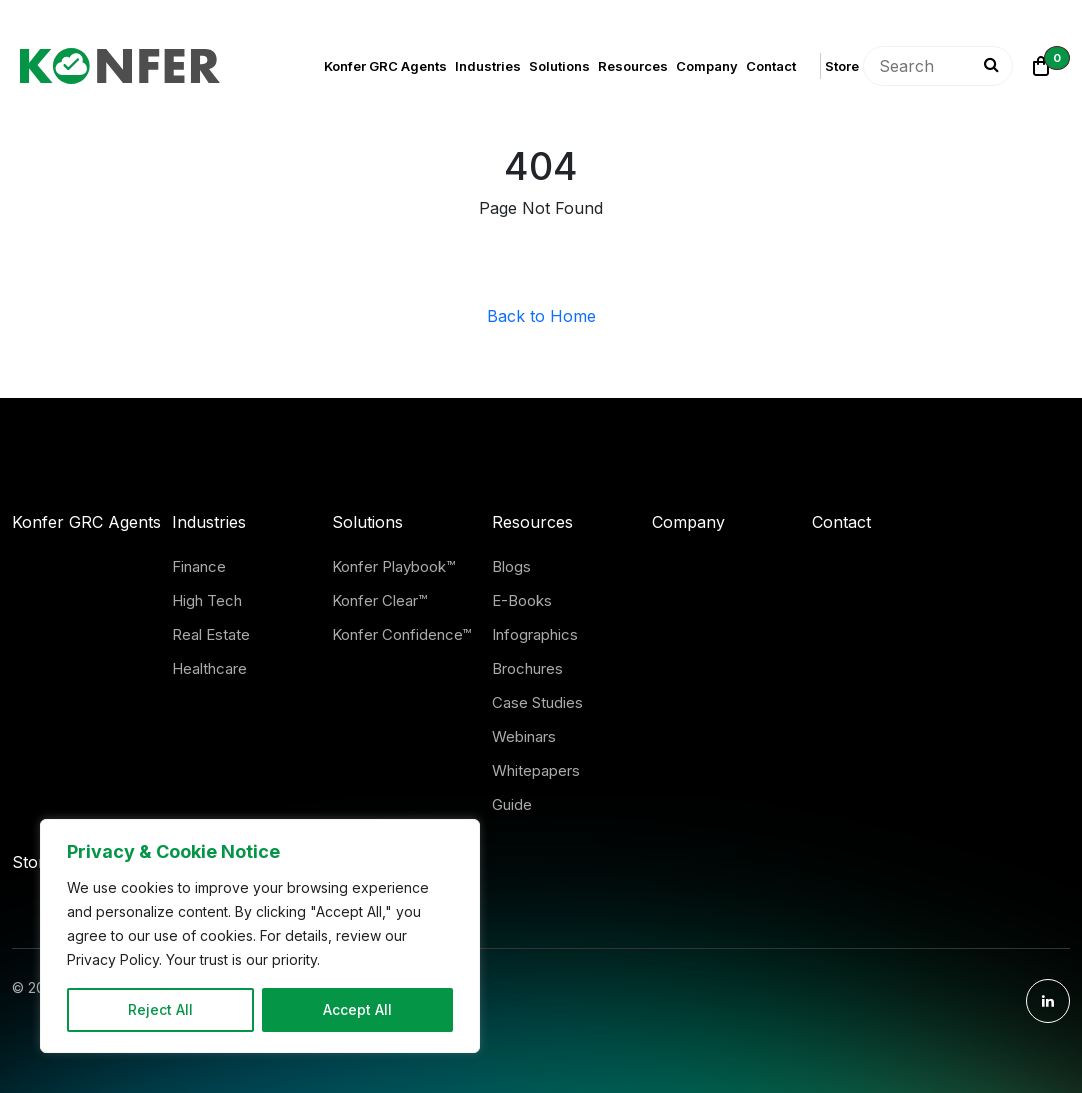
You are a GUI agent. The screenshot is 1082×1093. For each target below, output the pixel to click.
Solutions (559, 66)
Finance (199, 566)
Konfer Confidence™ (401, 634)
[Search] (988, 66)
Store (842, 66)
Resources (633, 66)
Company (707, 66)
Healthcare (209, 668)
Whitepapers (536, 770)
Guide (512, 804)
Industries (488, 66)
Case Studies (537, 702)
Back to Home (541, 316)
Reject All (160, 1009)
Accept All (357, 1009)
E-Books (522, 600)
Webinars (524, 736)
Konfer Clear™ (379, 600)
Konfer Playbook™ (393, 566)
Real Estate (211, 634)
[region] (260, 936)
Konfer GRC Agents (385, 66)
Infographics (535, 634)
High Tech (207, 600)
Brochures (527, 668)
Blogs (511, 566)
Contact (771, 66)
